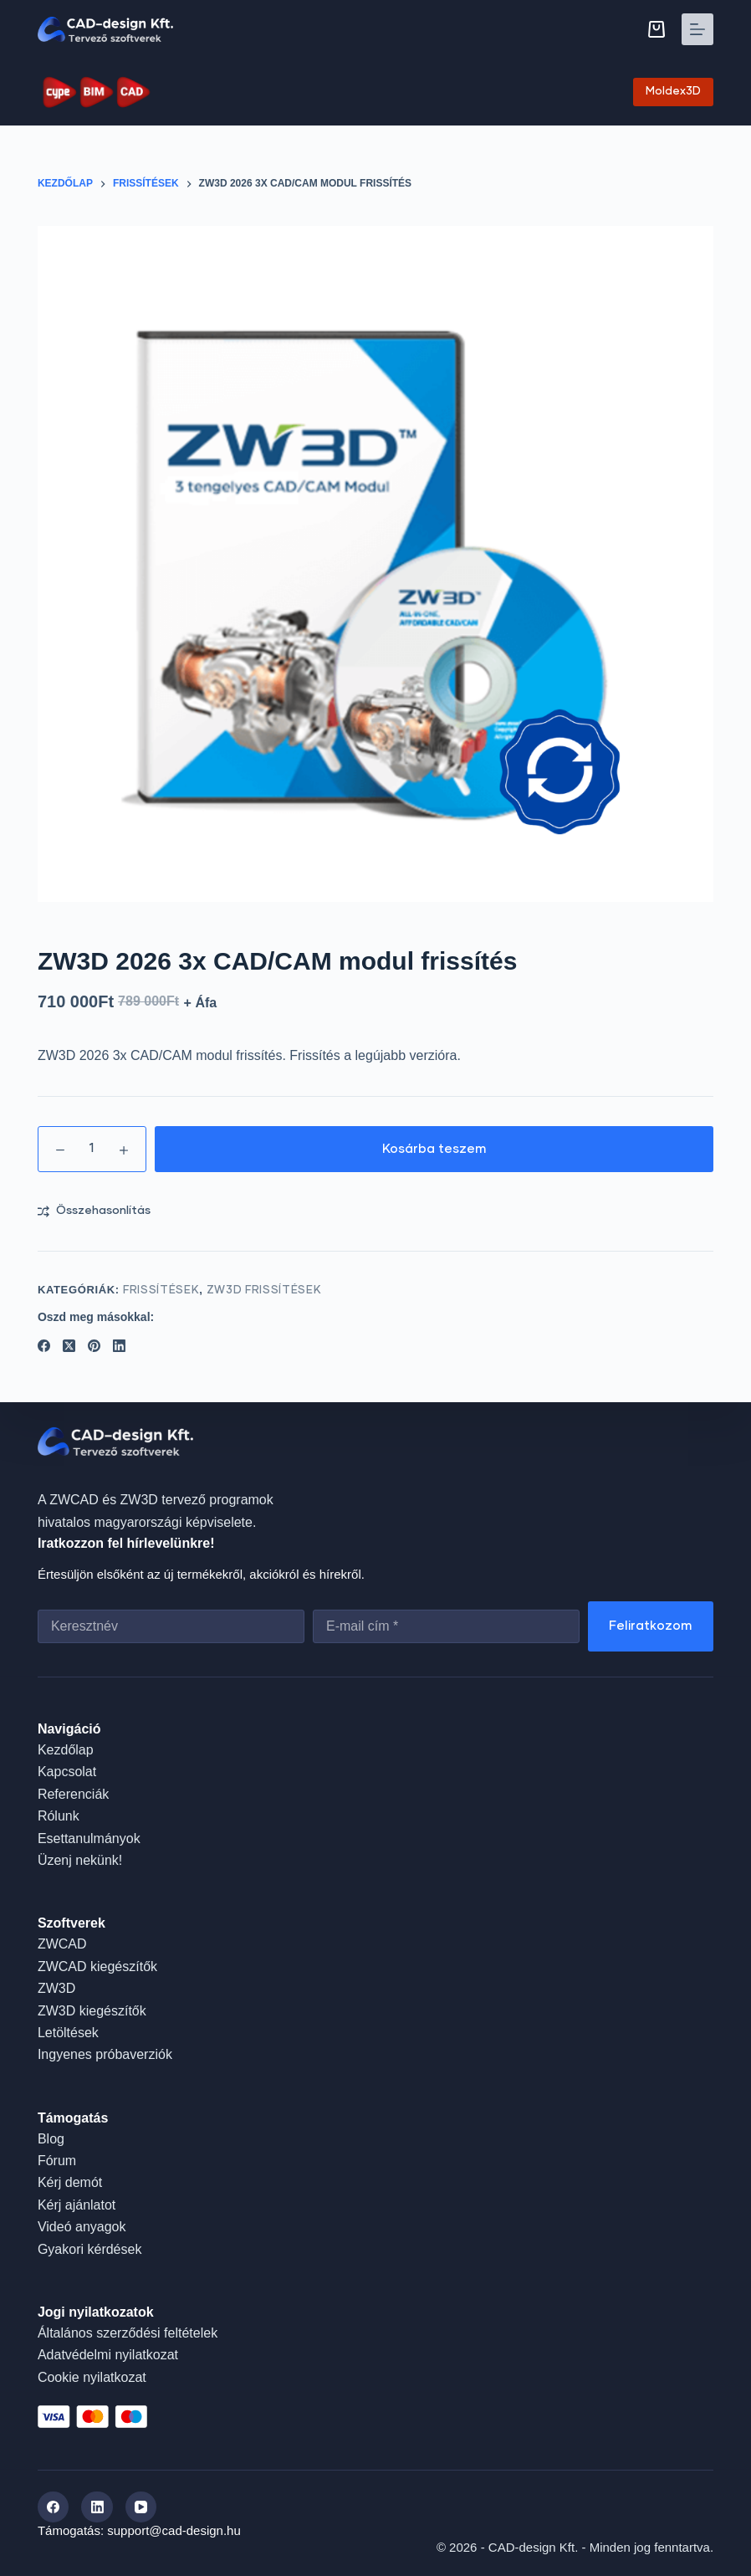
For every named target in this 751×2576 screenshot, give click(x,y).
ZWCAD (62, 1944)
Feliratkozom (650, 1626)
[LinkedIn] (119, 1345)
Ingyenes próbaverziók (105, 2054)
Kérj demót (70, 2182)
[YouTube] (141, 2507)
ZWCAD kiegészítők (97, 1966)
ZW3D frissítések (264, 1290)
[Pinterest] (94, 1345)
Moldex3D (673, 91)
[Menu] (697, 29)
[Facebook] (44, 1345)
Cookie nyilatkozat (92, 2377)
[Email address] (446, 1626)
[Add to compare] (94, 1211)
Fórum (57, 2160)
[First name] (171, 1626)
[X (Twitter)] (69, 1345)
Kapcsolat (67, 1771)
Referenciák (73, 1794)
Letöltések (68, 2032)
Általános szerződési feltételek (127, 2333)
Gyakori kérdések (90, 2249)
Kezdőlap (66, 1750)
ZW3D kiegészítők (92, 2010)
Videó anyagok (82, 2227)
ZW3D (56, 1988)
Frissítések (161, 1290)
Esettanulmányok (89, 1838)
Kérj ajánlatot (76, 2205)
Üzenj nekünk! (80, 1860)
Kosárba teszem (434, 1149)
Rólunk (58, 1816)
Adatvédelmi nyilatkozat (108, 2355)
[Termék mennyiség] (92, 1149)
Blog (51, 2139)
